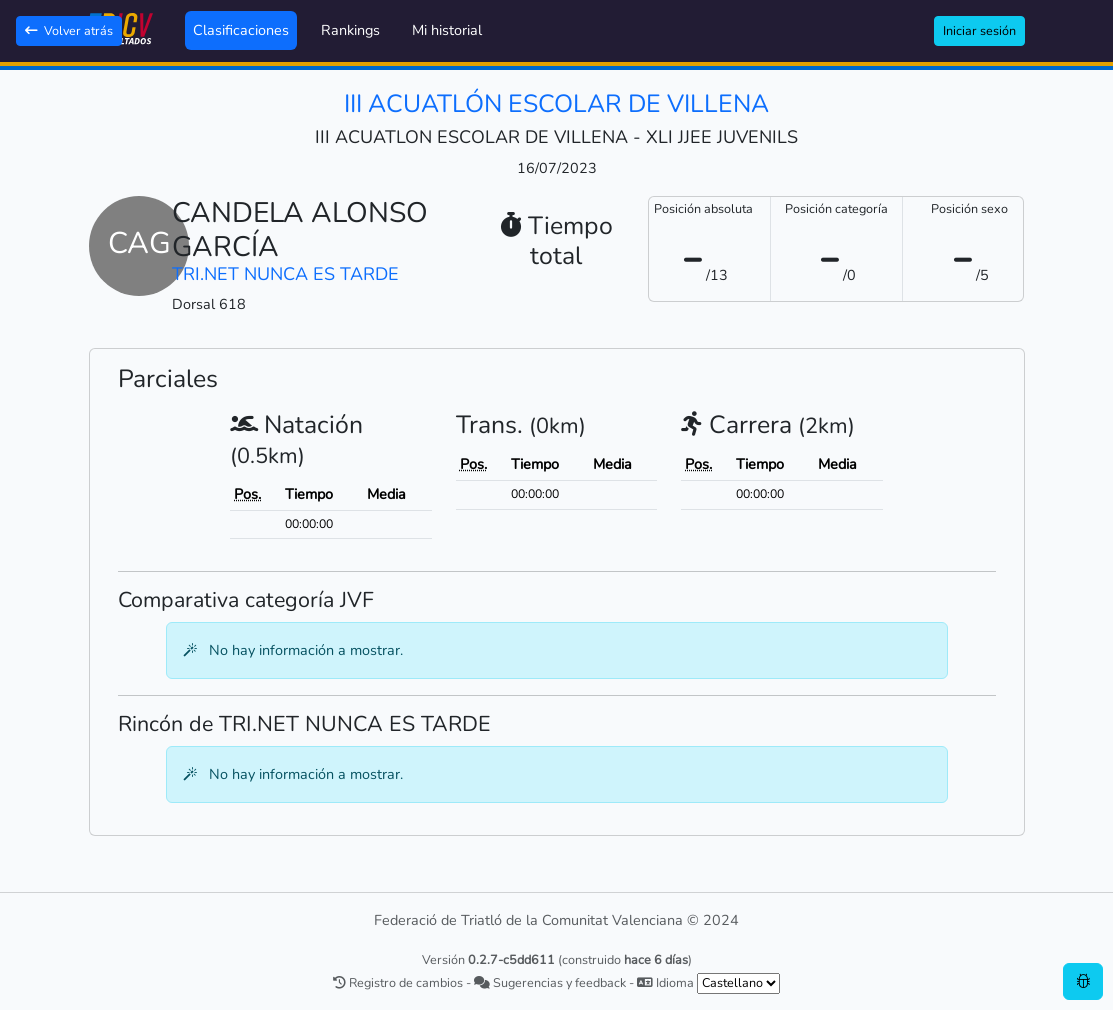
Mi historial (447, 30)
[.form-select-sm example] (738, 983)
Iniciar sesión (979, 30)
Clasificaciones (241, 30)
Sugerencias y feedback (550, 982)
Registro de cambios (398, 982)
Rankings (350, 30)
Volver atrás (69, 30)
